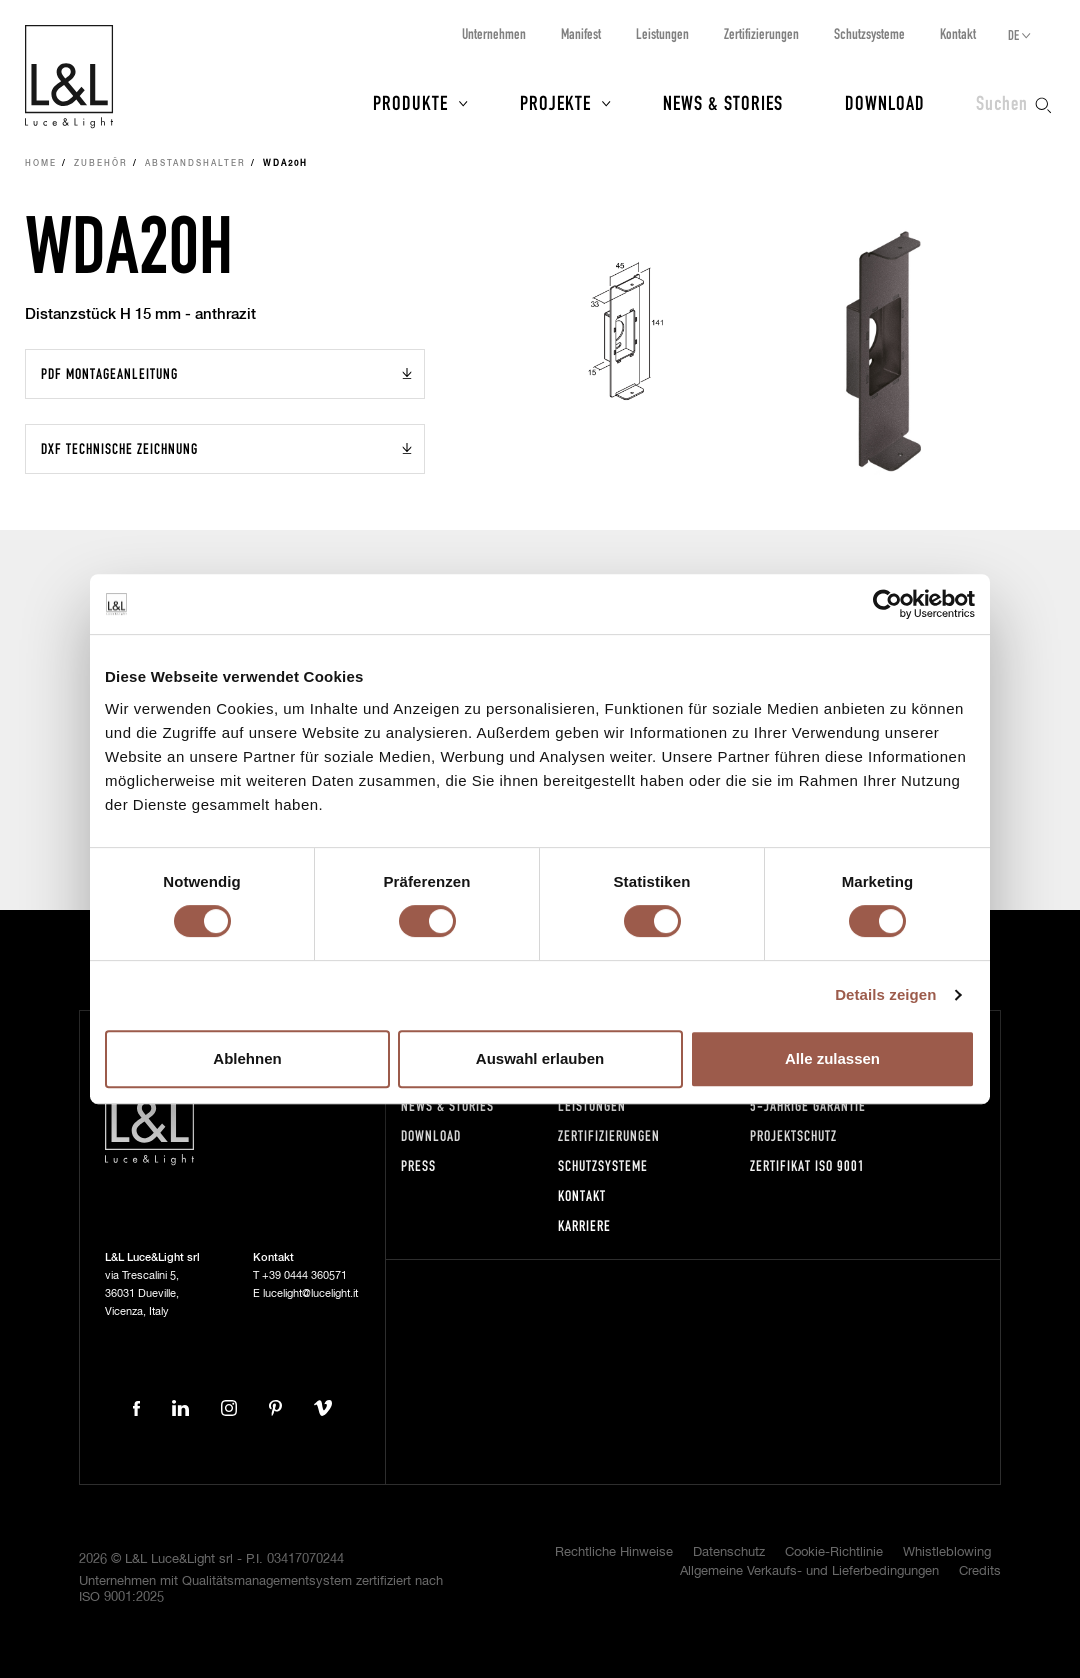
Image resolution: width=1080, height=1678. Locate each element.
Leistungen (662, 33)
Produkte (410, 102)
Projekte (555, 102)
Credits (980, 1571)
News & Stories (723, 102)
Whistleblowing (947, 1552)
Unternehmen (494, 33)
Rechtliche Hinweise (614, 1552)
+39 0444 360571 (304, 1275)
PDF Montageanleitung (109, 373)
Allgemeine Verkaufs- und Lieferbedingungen (809, 1571)
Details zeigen (885, 994)
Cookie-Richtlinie (834, 1552)
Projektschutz (793, 1135)
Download (885, 102)
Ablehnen (247, 1058)
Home (41, 164)
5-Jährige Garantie (808, 1105)
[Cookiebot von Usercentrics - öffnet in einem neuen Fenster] (887, 604)
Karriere (584, 1225)
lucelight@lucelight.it (310, 1293)
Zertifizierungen (761, 33)
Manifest (581, 33)
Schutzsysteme (869, 33)
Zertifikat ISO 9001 (807, 1165)
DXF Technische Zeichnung (119, 448)
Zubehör (101, 164)
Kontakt (958, 33)
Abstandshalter (195, 164)
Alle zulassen (832, 1058)
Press (418, 1165)
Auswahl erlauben (540, 1058)
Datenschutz (729, 1552)
